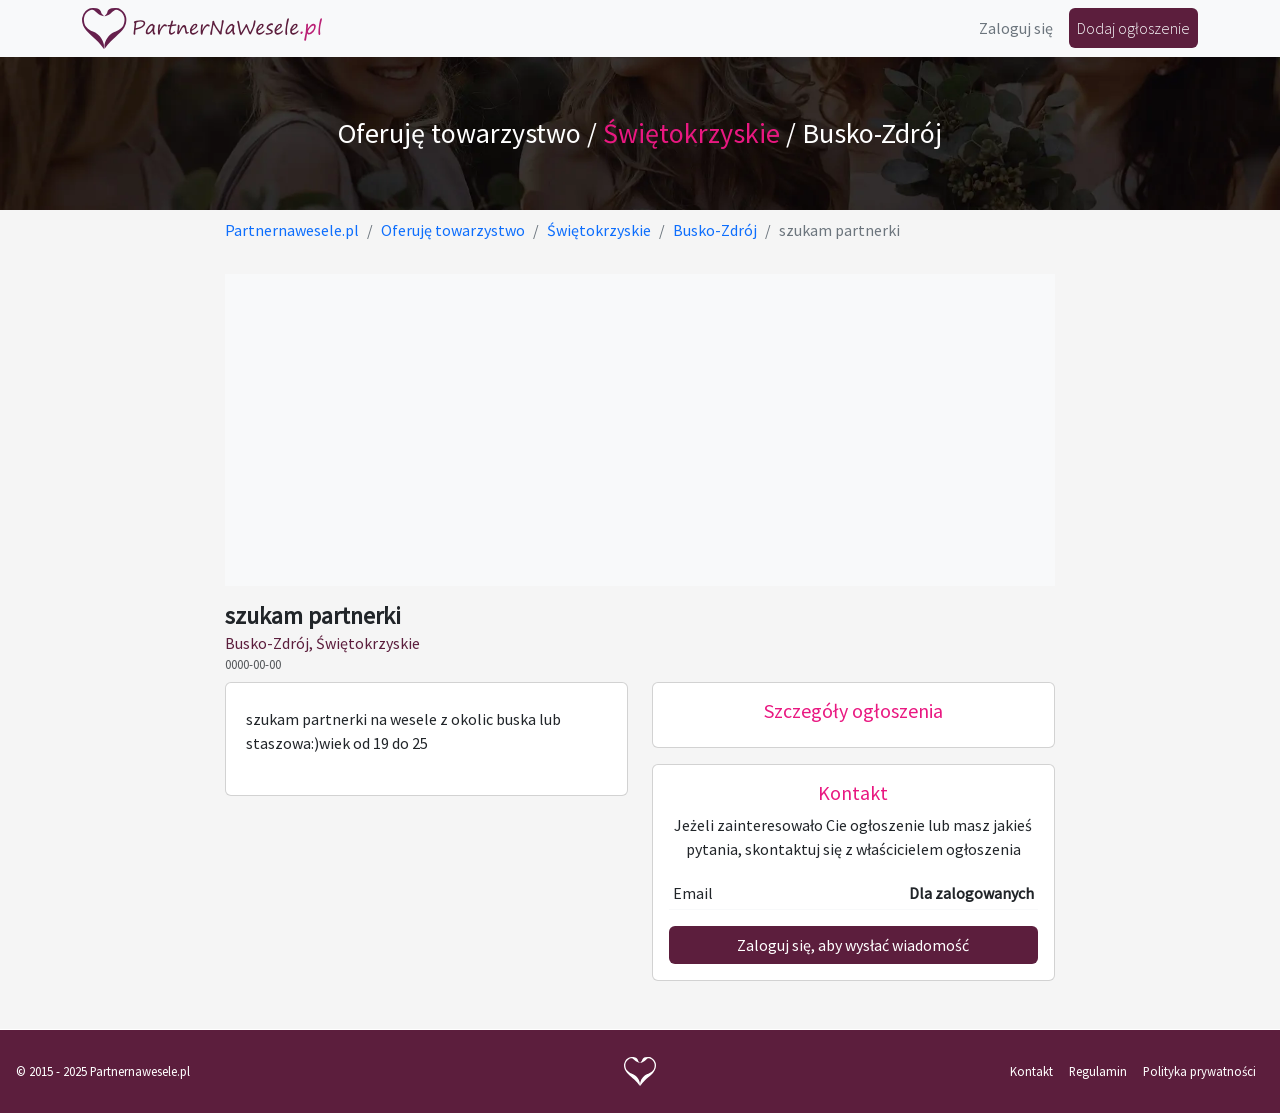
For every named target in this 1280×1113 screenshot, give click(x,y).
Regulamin (1098, 1071)
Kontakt (1031, 1071)
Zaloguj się (1016, 28)
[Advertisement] (639, 430)
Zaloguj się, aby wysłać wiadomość (853, 945)
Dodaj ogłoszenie (1133, 28)
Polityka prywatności (1199, 1071)
